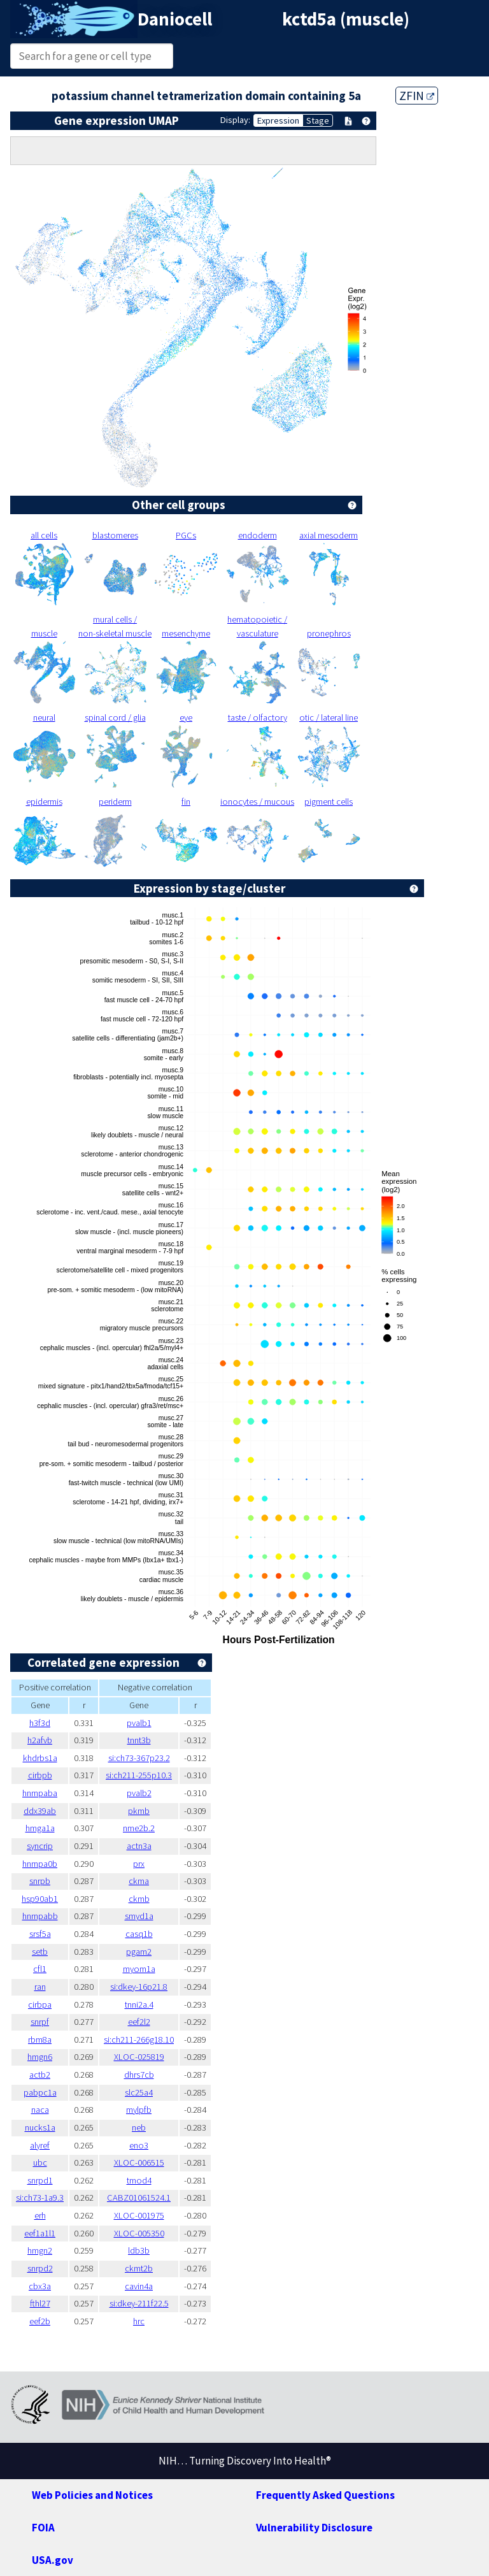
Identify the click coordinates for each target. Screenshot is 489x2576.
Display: (235, 120)
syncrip (40, 1846)
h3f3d (39, 1723)
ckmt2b (139, 2268)
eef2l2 (139, 2021)
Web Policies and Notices (92, 2495)
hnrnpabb (40, 1916)
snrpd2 (40, 2268)
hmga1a (40, 1828)
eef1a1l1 (39, 2233)
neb (139, 2127)
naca (40, 2109)
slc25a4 (139, 2092)
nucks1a (40, 2127)
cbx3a (40, 2286)
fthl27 (40, 2303)
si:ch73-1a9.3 (40, 2197)
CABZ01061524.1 (139, 2197)
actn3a (139, 1846)
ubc (40, 2162)
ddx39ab (40, 1811)
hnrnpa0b (39, 1863)
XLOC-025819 (139, 2056)
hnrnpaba (39, 1793)
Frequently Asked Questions (325, 2495)
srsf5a (40, 1933)
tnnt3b (139, 1740)
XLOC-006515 (139, 2162)
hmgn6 (39, 2056)
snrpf (40, 2021)
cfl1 (39, 1969)
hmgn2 (39, 2250)
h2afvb (39, 1740)
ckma (139, 1881)
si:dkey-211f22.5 (139, 2303)
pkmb (139, 1811)
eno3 (138, 2145)
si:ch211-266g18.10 (139, 2039)
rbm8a (40, 2039)
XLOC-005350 (139, 2233)
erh (40, 2215)
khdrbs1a (40, 1758)
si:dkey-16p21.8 (138, 1986)
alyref (40, 2145)
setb (40, 1951)
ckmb (139, 1898)
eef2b (39, 2321)
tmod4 (139, 2180)
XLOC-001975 (139, 2215)
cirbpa (40, 2004)
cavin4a (139, 2286)
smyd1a (139, 1916)
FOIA (43, 2528)
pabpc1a (40, 2092)
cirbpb (40, 1775)
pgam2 (139, 1951)
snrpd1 (40, 2180)
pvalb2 (139, 1793)
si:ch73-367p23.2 (139, 1758)
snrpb (39, 1881)
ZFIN (416, 95)
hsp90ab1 (40, 1898)
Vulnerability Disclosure (314, 2528)
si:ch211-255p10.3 (139, 1775)
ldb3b (139, 2250)
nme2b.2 (139, 1828)
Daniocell (175, 19)
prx (139, 1863)
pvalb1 (139, 1723)
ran (40, 1986)
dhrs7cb (139, 2074)
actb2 (39, 2074)
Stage (317, 120)
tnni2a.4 (139, 2004)
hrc (139, 2321)
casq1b (139, 1933)
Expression (278, 120)
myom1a (139, 1969)
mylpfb (139, 2109)
